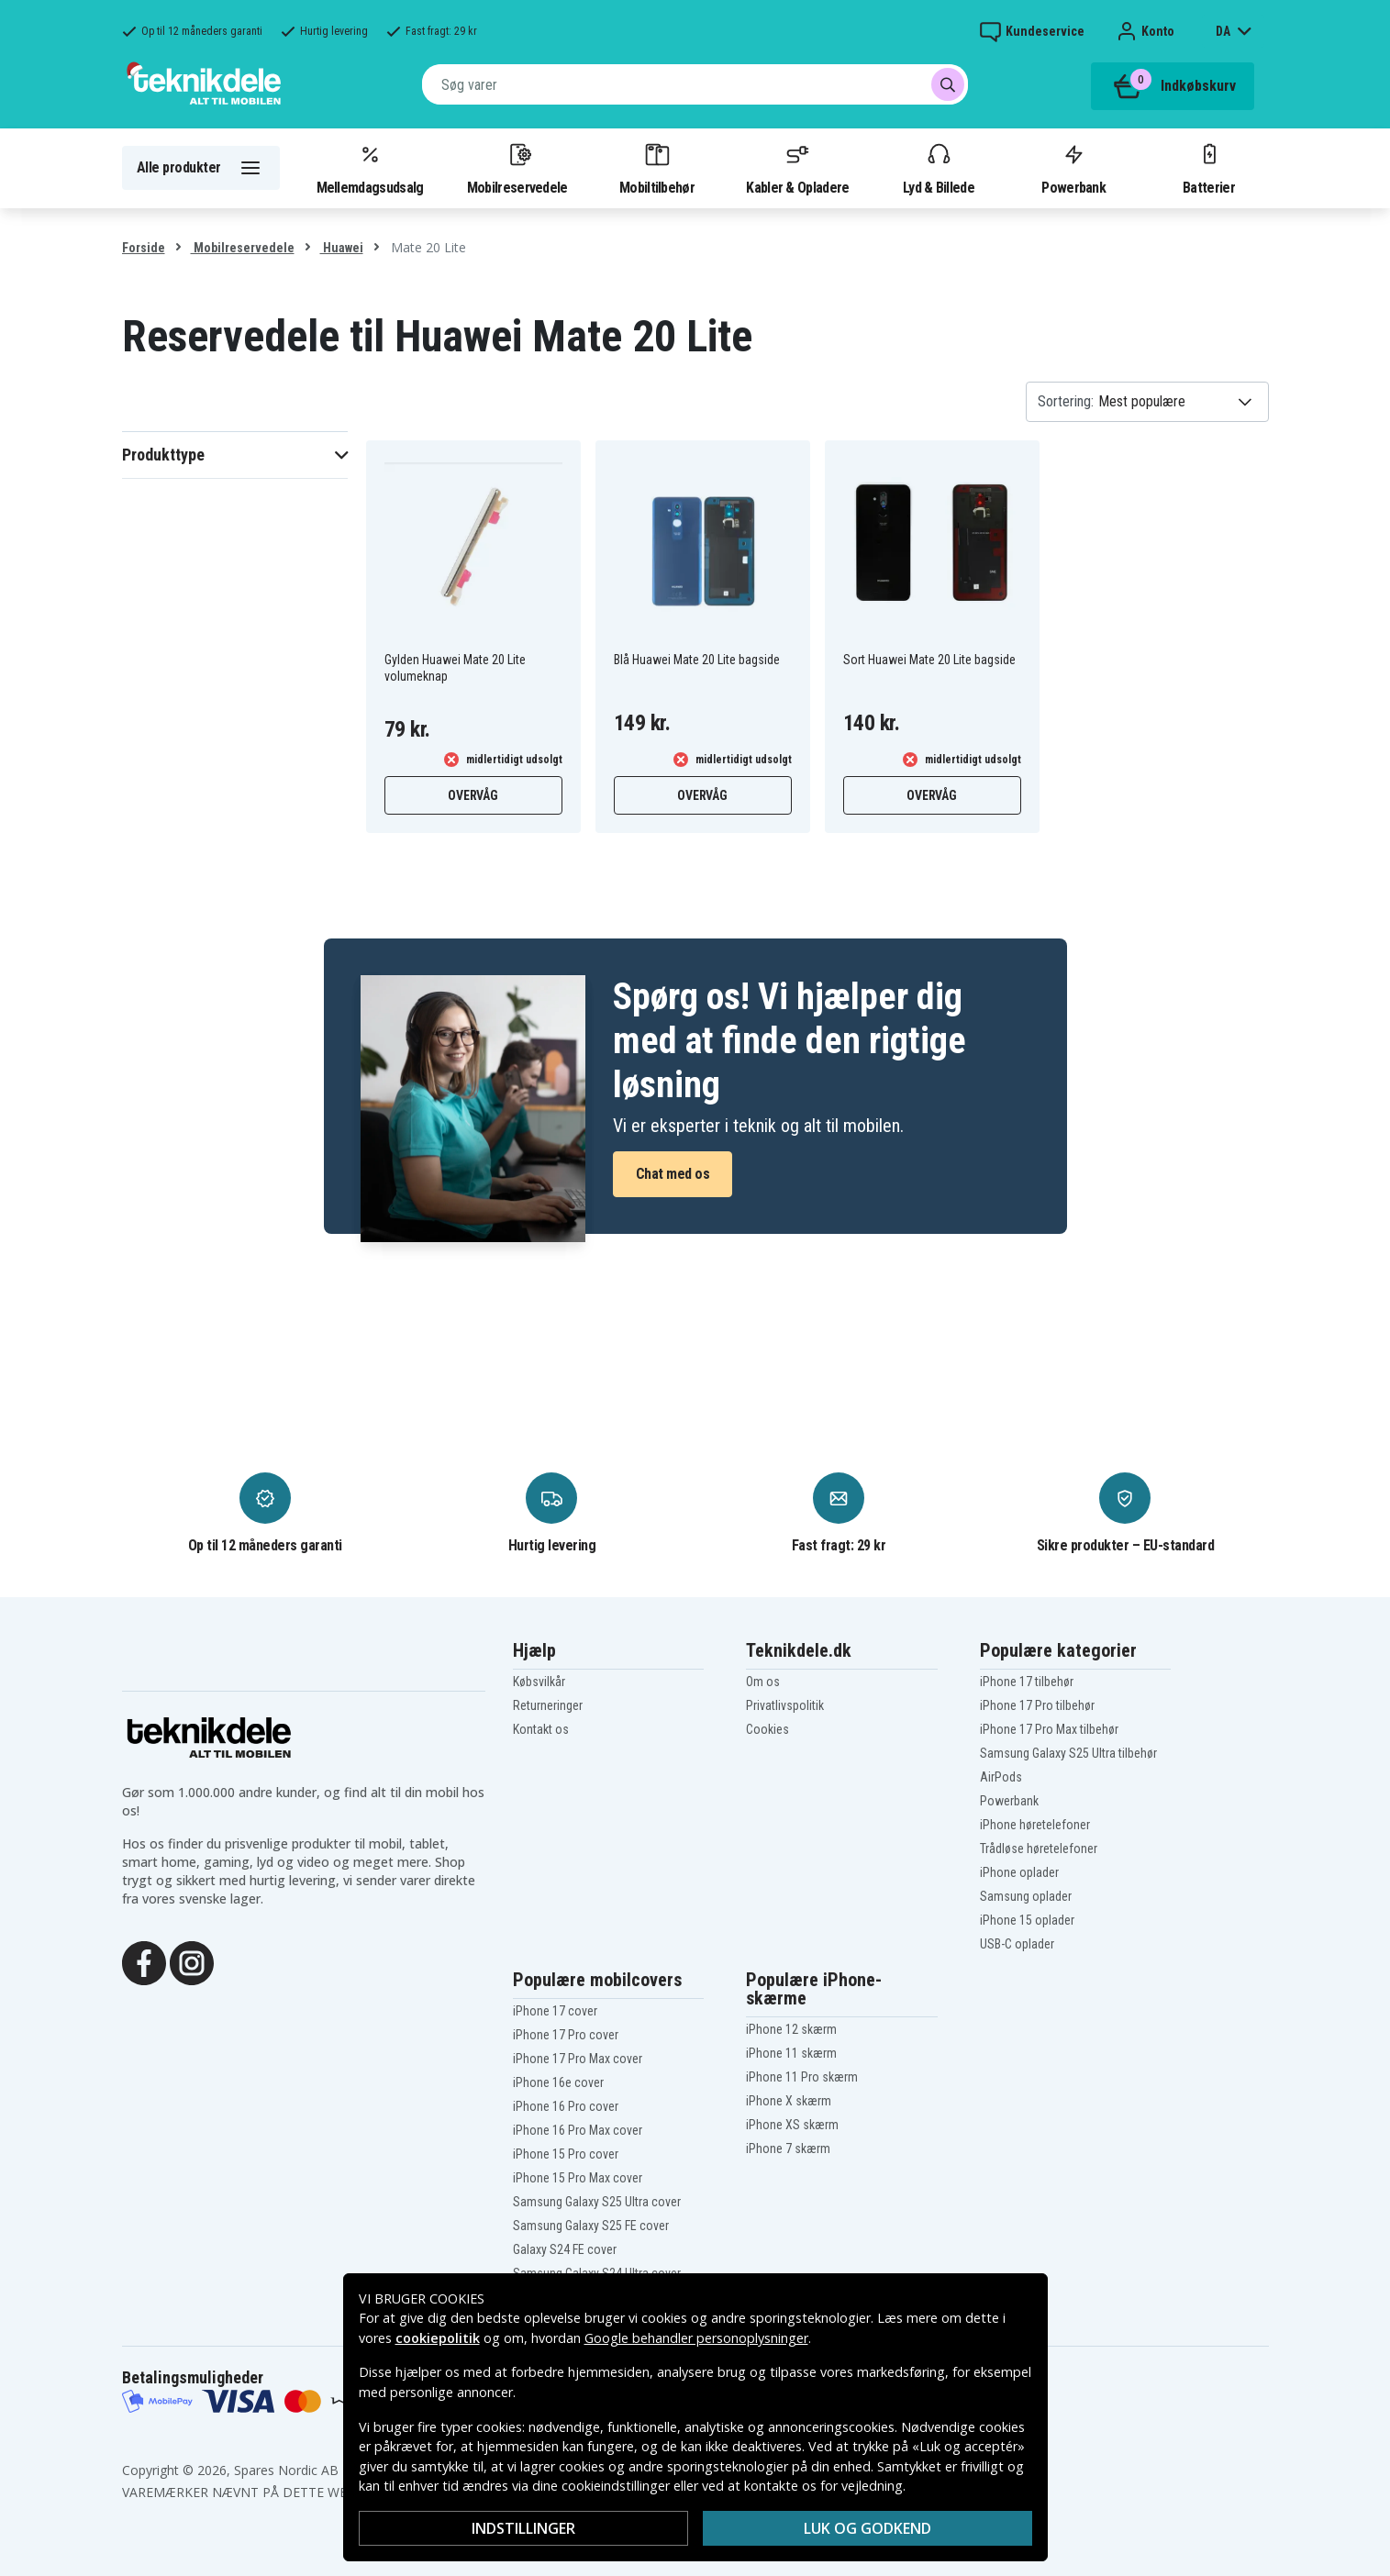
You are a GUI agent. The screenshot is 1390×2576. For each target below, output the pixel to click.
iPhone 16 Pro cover (565, 2106)
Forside (143, 247)
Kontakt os (541, 1729)
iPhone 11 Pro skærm (802, 2077)
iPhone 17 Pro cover (565, 2034)
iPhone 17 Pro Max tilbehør (1049, 1729)
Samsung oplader (1026, 1896)
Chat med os (673, 1174)
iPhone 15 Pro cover (565, 2154)
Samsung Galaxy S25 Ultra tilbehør (1068, 1753)
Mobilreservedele (517, 167)
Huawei (341, 247)
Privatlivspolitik (785, 1705)
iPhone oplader (1019, 1872)
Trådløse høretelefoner (1038, 1848)
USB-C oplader (1017, 1944)
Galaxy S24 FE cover (565, 2249)
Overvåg (472, 795)
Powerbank (1073, 167)
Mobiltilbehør (657, 167)
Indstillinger (523, 2528)
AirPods (1001, 1777)
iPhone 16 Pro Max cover (577, 2130)
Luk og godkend (867, 2528)
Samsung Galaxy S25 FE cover (591, 2225)
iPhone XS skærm (792, 2124)
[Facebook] (144, 1961)
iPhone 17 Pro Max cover (577, 2058)
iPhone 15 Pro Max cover (577, 2178)
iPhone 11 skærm (791, 2053)
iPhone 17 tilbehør (1026, 1681)
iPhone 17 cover (555, 2011)
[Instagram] (192, 1961)
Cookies (767, 1729)
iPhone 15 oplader (1027, 1920)
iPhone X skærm (788, 2100)
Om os (763, 1681)
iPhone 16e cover (558, 2082)
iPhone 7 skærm (788, 2148)
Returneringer (548, 1705)
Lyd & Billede (938, 167)
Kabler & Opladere (797, 167)
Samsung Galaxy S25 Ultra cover (597, 2201)
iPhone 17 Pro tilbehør (1037, 1705)
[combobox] (695, 84)
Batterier (1209, 167)
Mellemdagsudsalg (370, 167)
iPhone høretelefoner (1035, 1824)
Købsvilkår (539, 1681)
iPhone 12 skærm (791, 2029)
